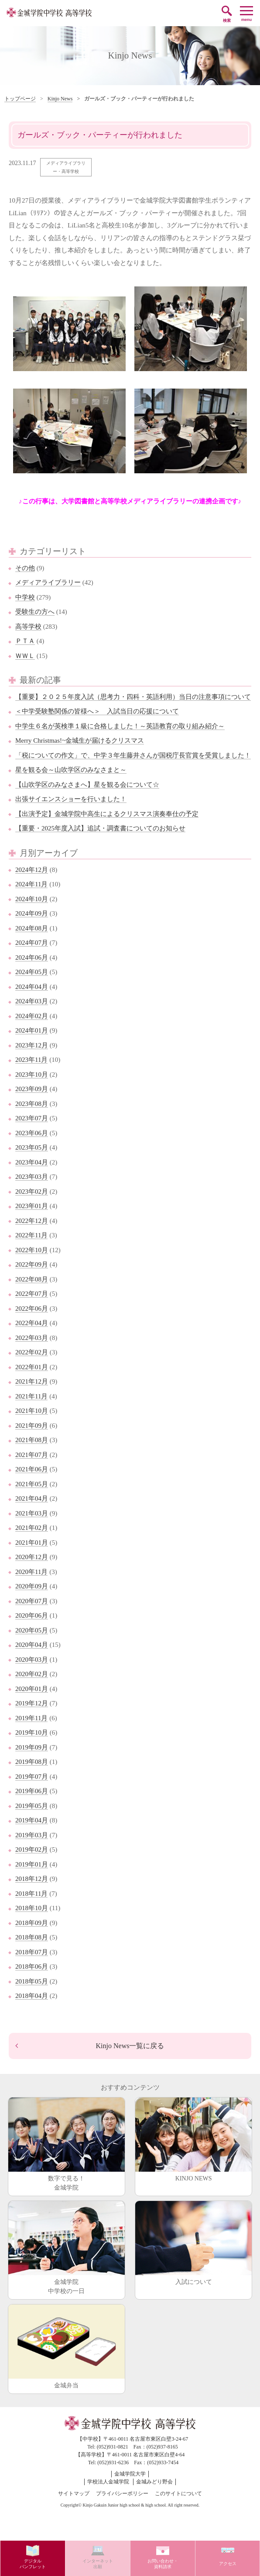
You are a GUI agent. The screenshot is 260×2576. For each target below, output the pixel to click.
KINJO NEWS (193, 2139)
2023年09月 (31, 1088)
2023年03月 (31, 1176)
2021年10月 (31, 1410)
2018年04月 (31, 1995)
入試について (193, 2243)
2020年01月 (31, 1688)
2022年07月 (31, 1293)
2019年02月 (31, 1849)
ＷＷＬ (25, 655)
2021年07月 (31, 1454)
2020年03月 (31, 1659)
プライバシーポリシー (122, 2493)
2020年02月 (31, 1673)
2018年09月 (31, 1922)
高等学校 (28, 626)
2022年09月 (31, 1264)
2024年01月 (31, 1030)
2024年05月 (31, 971)
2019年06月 (31, 1790)
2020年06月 (31, 1615)
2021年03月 (31, 1513)
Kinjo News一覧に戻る (130, 2045)
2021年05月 (31, 1484)
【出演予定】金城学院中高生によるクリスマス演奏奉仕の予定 (106, 813)
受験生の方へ (35, 611)
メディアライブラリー (48, 582)
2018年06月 (31, 1966)
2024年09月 (31, 913)
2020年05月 (31, 1630)
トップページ (20, 99)
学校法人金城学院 (108, 2482)
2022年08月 (31, 1279)
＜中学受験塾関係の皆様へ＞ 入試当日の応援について (97, 711)
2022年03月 (31, 1337)
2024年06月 (31, 957)
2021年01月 (31, 1542)
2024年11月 (31, 884)
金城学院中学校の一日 (66, 2247)
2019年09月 (31, 1747)
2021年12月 (31, 1381)
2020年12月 (31, 1556)
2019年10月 (31, 1732)
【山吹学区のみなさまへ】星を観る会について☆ (87, 784)
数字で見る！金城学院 (66, 2144)
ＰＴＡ (25, 640)
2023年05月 (31, 1147)
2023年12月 (31, 1045)
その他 (25, 568)
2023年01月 (31, 1205)
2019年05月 (31, 1805)
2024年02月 (31, 1015)
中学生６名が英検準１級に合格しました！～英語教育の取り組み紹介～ (120, 726)
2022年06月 (31, 1308)
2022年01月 (31, 1367)
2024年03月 (31, 1001)
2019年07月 (31, 1776)
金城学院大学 (130, 2474)
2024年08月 (31, 928)
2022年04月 (31, 1322)
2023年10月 (31, 1074)
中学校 (25, 597)
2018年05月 (31, 1981)
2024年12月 (31, 869)
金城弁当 (66, 2346)
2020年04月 (31, 1644)
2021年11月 (31, 1396)
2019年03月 (31, 1835)
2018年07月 (31, 1952)
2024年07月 (31, 942)
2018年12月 (31, 1878)
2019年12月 (31, 1703)
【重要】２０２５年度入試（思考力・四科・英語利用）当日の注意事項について (133, 696)
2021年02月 (31, 1527)
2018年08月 (31, 1937)
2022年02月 (31, 1352)
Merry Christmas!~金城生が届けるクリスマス (79, 740)
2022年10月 (31, 1250)
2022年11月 (31, 1235)
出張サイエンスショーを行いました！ (71, 799)
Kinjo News (60, 99)
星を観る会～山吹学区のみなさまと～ (71, 769)
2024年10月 (31, 898)
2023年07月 (31, 1118)
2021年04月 (31, 1498)
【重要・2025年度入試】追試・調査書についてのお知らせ (100, 828)
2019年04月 (31, 1820)
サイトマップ (73, 2493)
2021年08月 (31, 1439)
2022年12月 (31, 1220)
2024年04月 (31, 986)
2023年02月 (31, 1191)
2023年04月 (31, 1162)
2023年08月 (31, 1103)
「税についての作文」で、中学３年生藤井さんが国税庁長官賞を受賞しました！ (133, 755)
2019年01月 (31, 1864)
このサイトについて (178, 2493)
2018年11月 (31, 1893)
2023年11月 (31, 1059)
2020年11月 (31, 1571)
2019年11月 (31, 1718)
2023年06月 (31, 1133)
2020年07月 (31, 1601)
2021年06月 (31, 1469)
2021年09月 (31, 1425)
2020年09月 (31, 1586)
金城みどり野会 (154, 2482)
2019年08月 (31, 1761)
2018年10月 (31, 1907)
